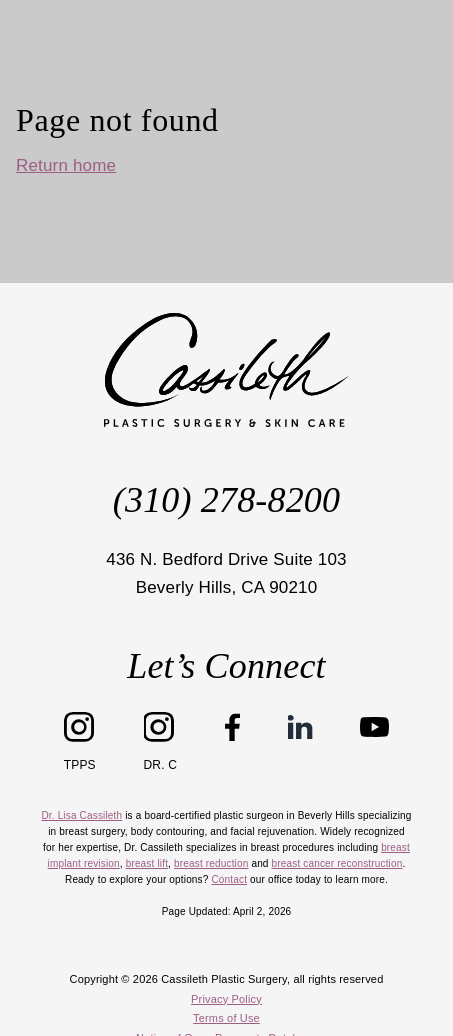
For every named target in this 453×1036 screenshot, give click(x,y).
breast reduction (211, 863)
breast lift (147, 863)
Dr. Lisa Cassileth (81, 815)
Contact (229, 879)
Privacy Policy (226, 999)
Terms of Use (226, 1018)
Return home (66, 165)
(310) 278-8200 (226, 500)
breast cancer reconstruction (337, 863)
